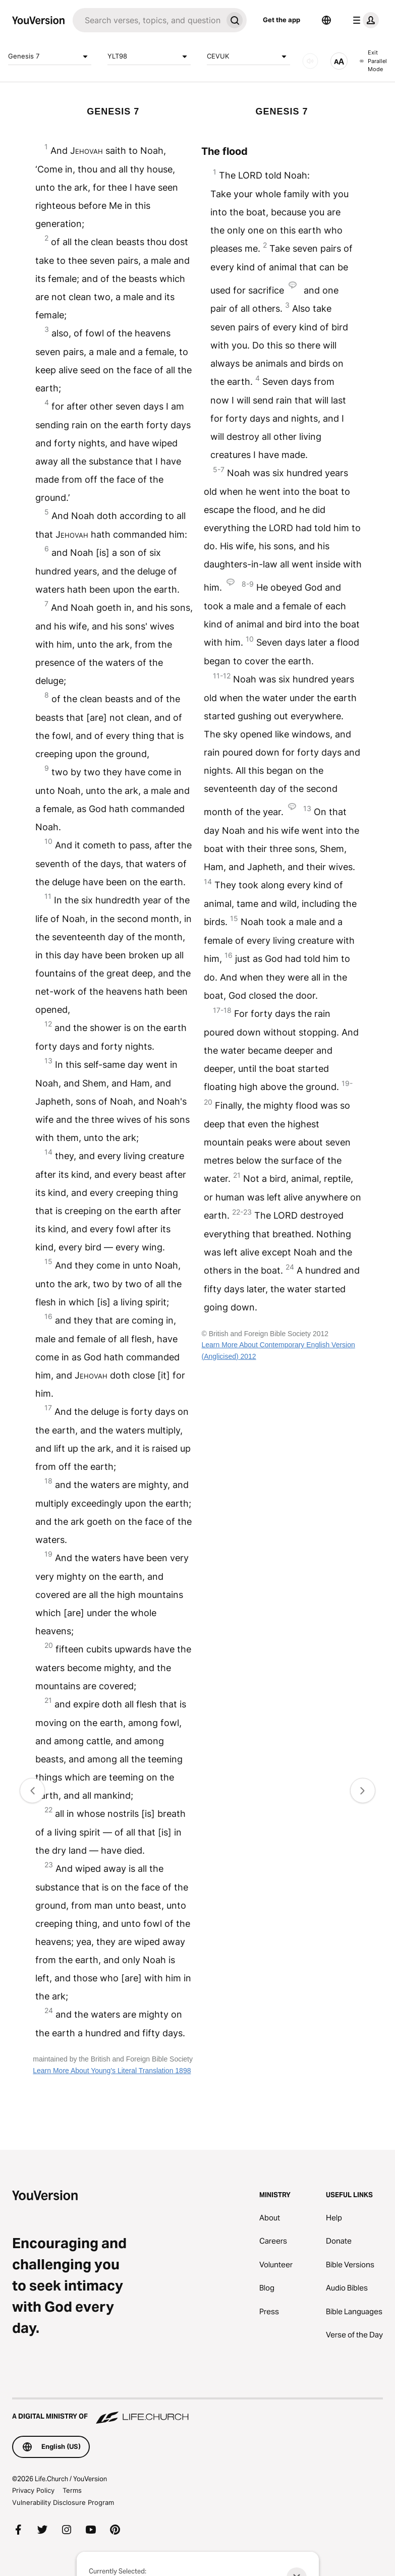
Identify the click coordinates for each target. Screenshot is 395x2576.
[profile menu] (364, 20)
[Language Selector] (326, 20)
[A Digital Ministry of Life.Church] (197, 2411)
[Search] (147, 20)
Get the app (281, 20)
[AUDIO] (310, 61)
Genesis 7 (49, 56)
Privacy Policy (33, 2490)
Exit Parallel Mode (373, 61)
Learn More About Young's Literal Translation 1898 (112, 2071)
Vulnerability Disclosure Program (63, 2502)
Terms (72, 2490)
